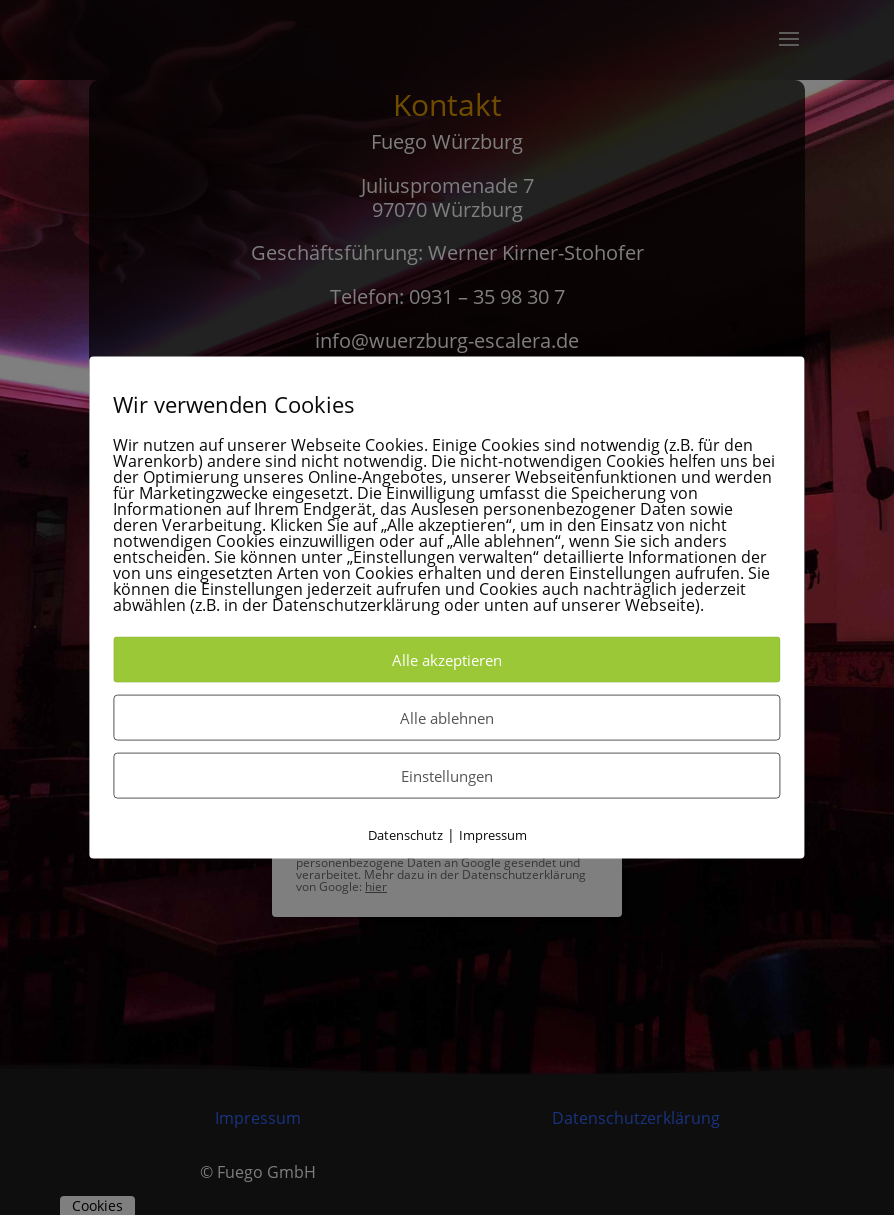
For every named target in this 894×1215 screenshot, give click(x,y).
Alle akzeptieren (447, 659)
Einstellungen (447, 775)
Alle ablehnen (447, 717)
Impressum (493, 834)
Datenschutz (405, 834)
